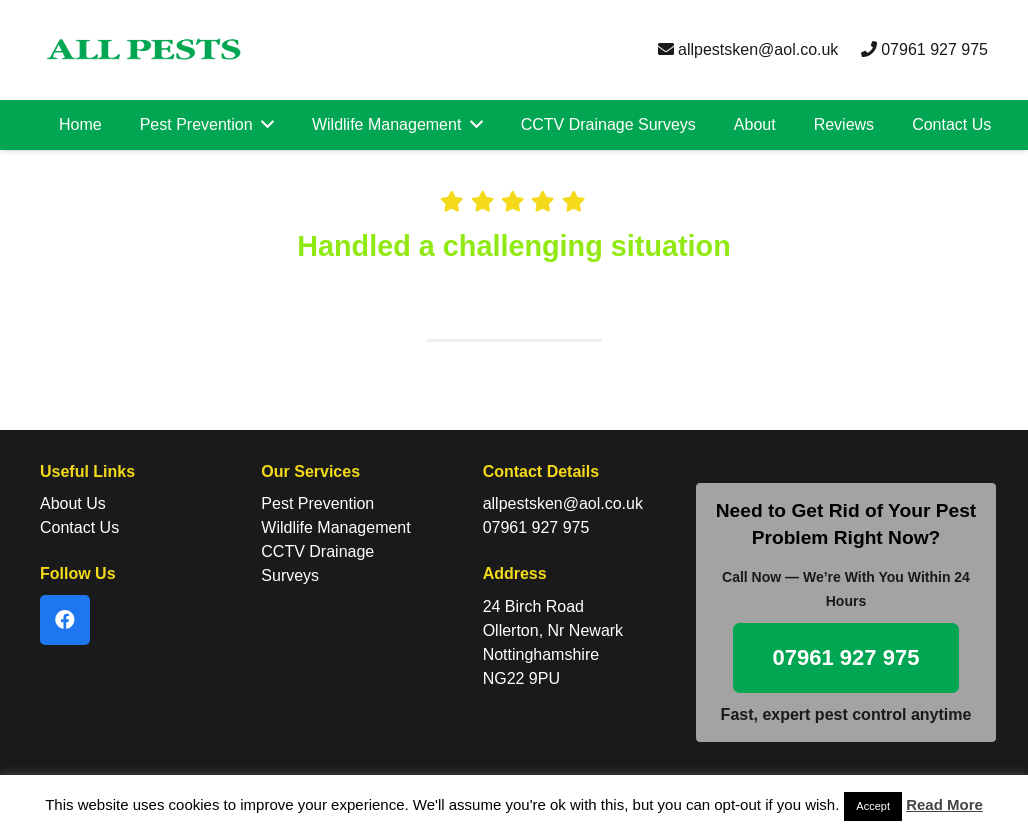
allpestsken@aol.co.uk (748, 49)
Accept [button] (873, 806)
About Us (73, 503)
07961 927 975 (924, 49)
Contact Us (79, 527)
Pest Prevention (317, 503)
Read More (944, 804)
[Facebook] (65, 620)
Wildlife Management (335, 527)
